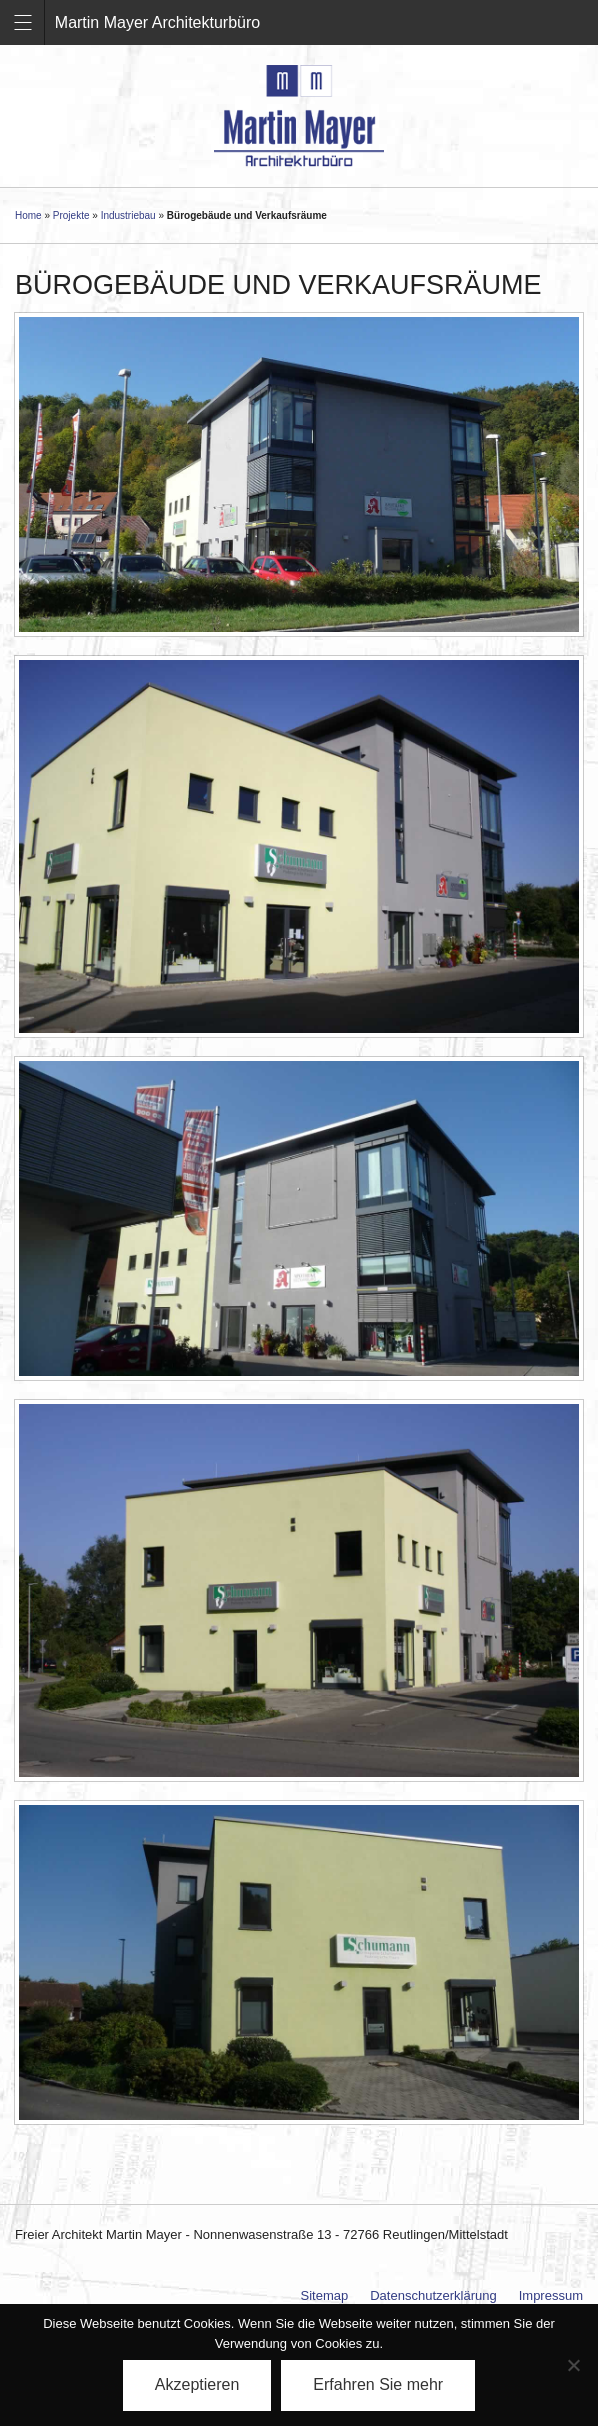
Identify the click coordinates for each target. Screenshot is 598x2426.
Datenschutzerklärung (433, 2295)
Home (28, 215)
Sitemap (325, 2295)
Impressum (551, 2295)
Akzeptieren (197, 2384)
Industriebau (128, 215)
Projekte (71, 215)
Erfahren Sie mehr (378, 2384)
